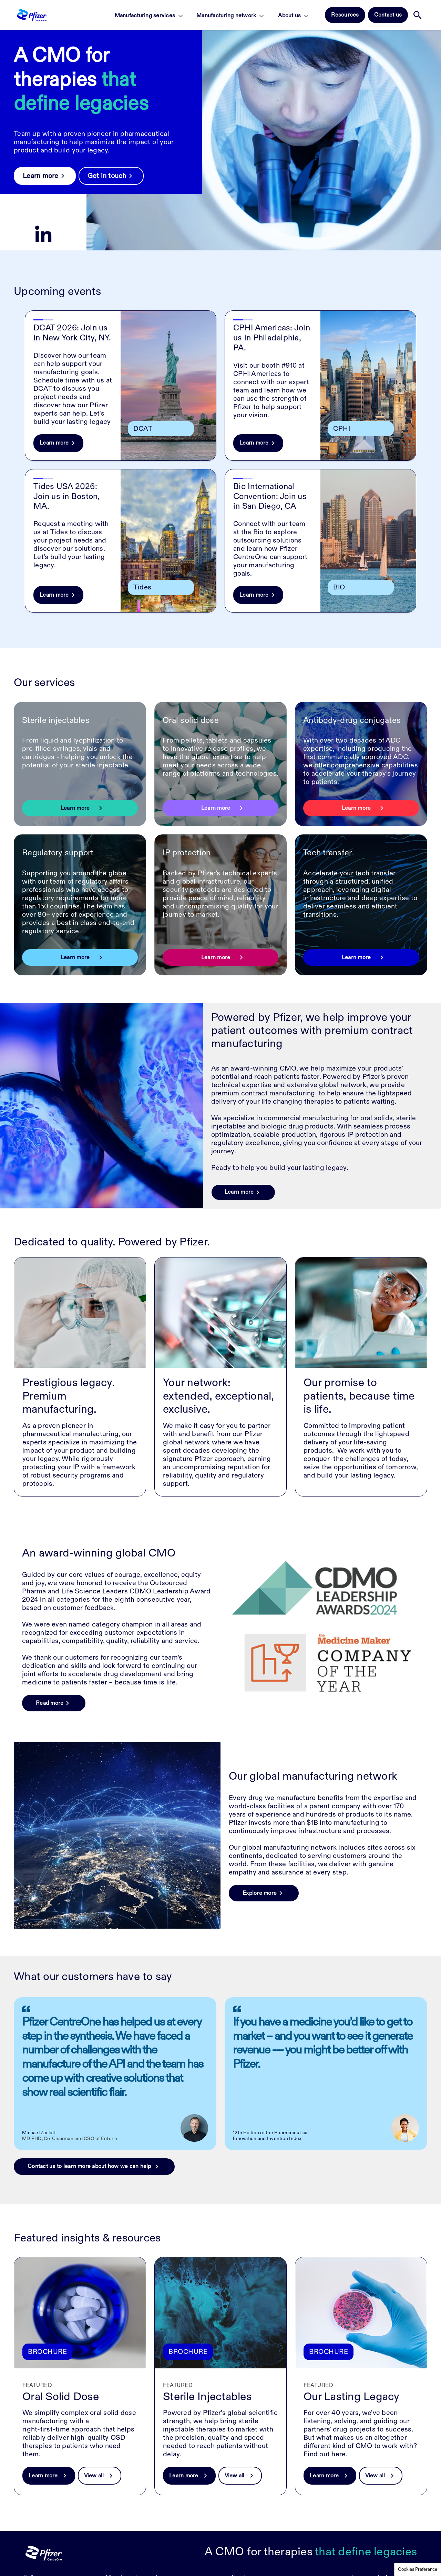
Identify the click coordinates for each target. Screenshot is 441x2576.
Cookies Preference (417, 2569)
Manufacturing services (145, 15)
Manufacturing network (226, 15)
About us (289, 15)
